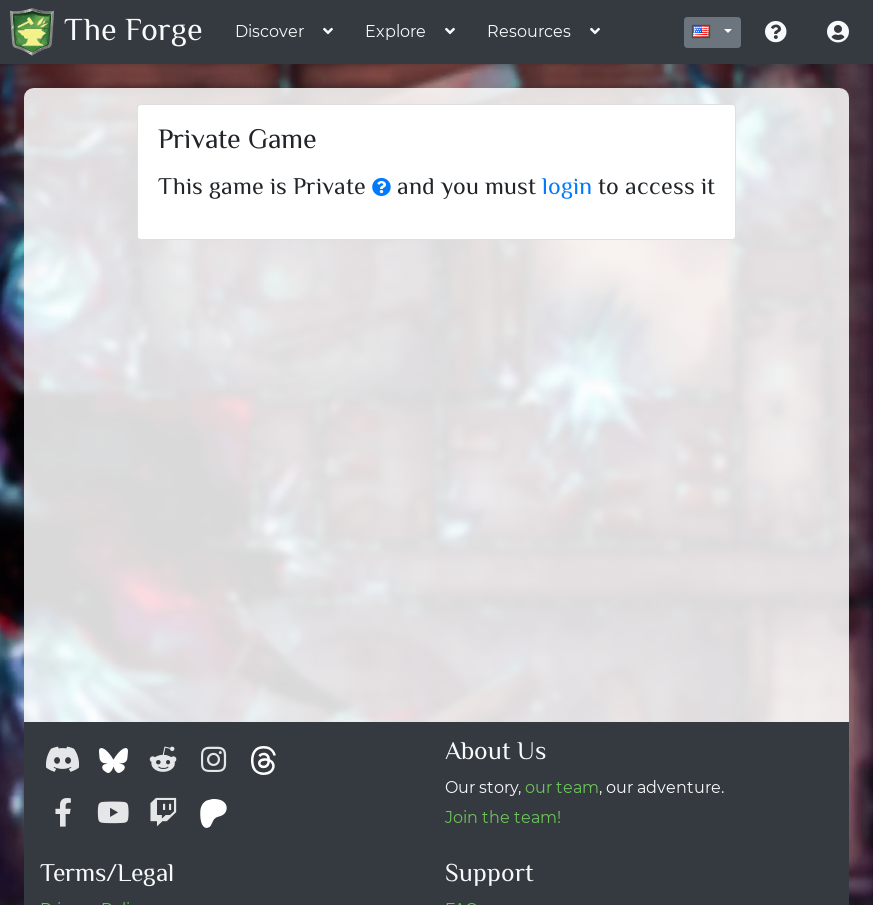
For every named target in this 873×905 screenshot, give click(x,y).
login (567, 188)
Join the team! (503, 817)
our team (562, 787)
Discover (269, 31)
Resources (529, 31)
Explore (395, 31)
